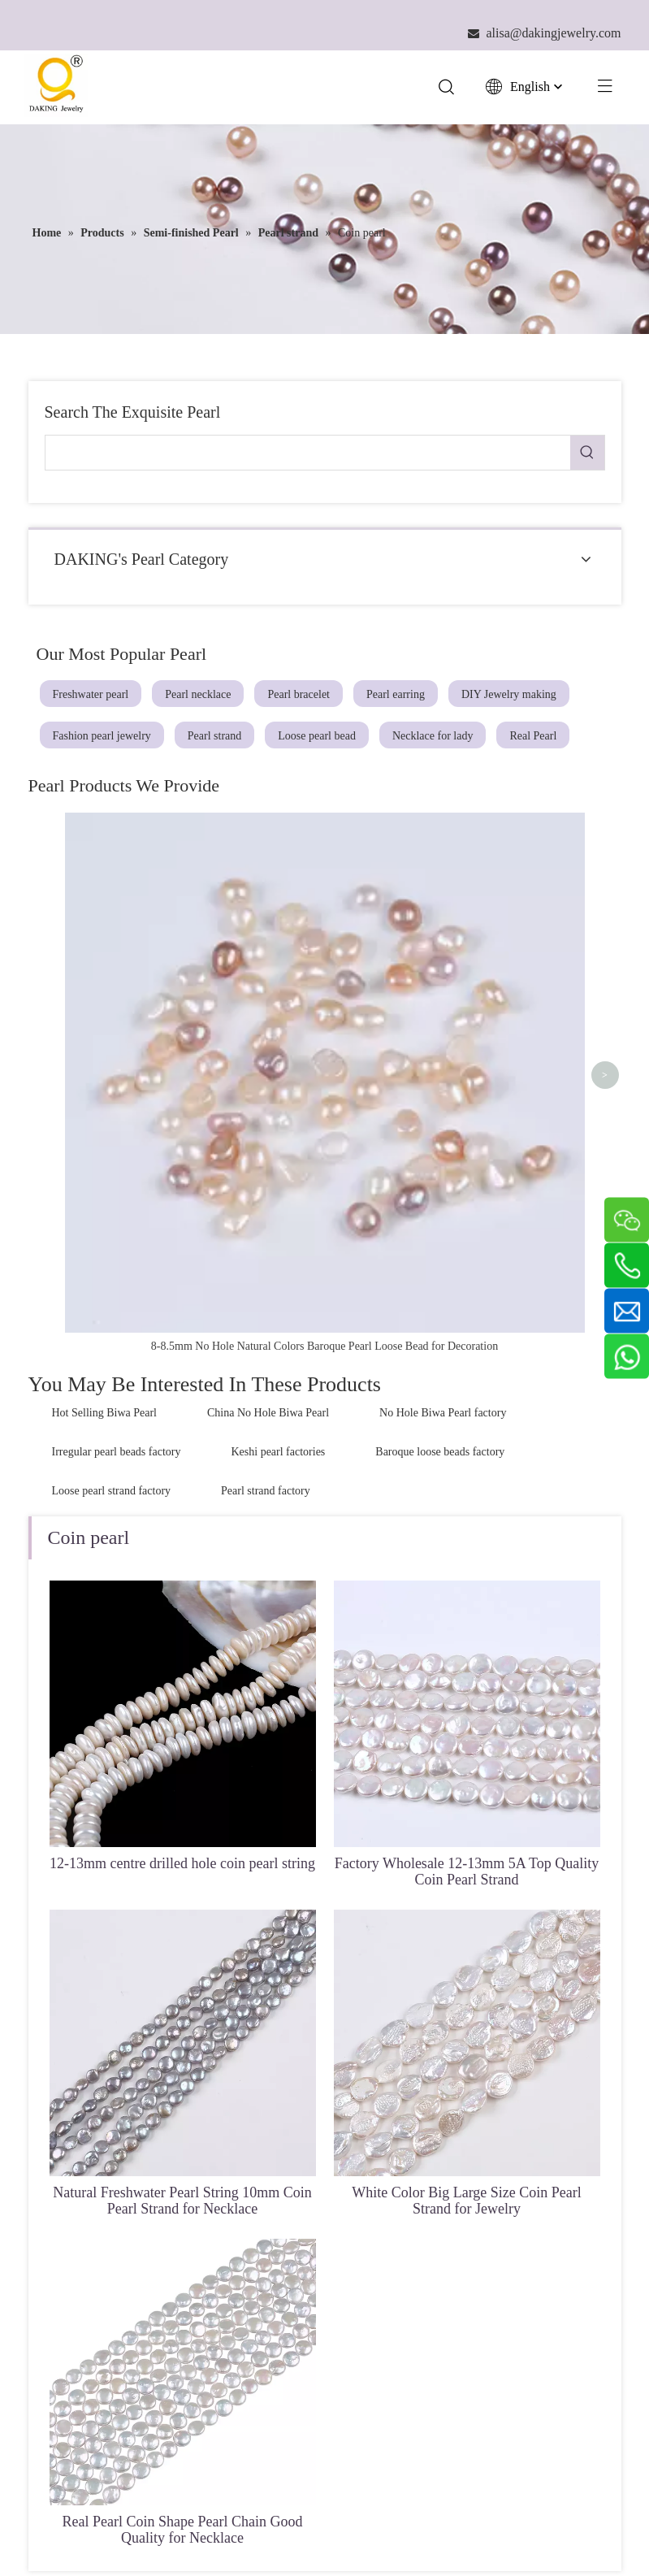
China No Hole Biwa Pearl (268, 1074)
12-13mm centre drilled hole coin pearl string (182, 1524)
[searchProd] (307, 453)
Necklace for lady (433, 736)
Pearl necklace (198, 694)
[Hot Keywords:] (587, 453)
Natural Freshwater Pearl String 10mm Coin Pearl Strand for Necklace (182, 1861)
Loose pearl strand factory (111, 1152)
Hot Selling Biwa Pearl (105, 1074)
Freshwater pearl (91, 694)
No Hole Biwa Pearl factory (442, 1074)
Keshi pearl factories (278, 1113)
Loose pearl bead (317, 736)
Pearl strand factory (265, 1152)
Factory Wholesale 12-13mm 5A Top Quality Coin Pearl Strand (467, 1532)
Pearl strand (214, 736)
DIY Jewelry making (508, 694)
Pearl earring (395, 694)
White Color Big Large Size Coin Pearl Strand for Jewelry (467, 1861)
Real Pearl (532, 736)
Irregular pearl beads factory (116, 1113)
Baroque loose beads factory (439, 1113)
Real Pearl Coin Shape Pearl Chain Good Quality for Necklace (183, 2190)
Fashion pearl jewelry (102, 736)
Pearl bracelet (298, 694)
